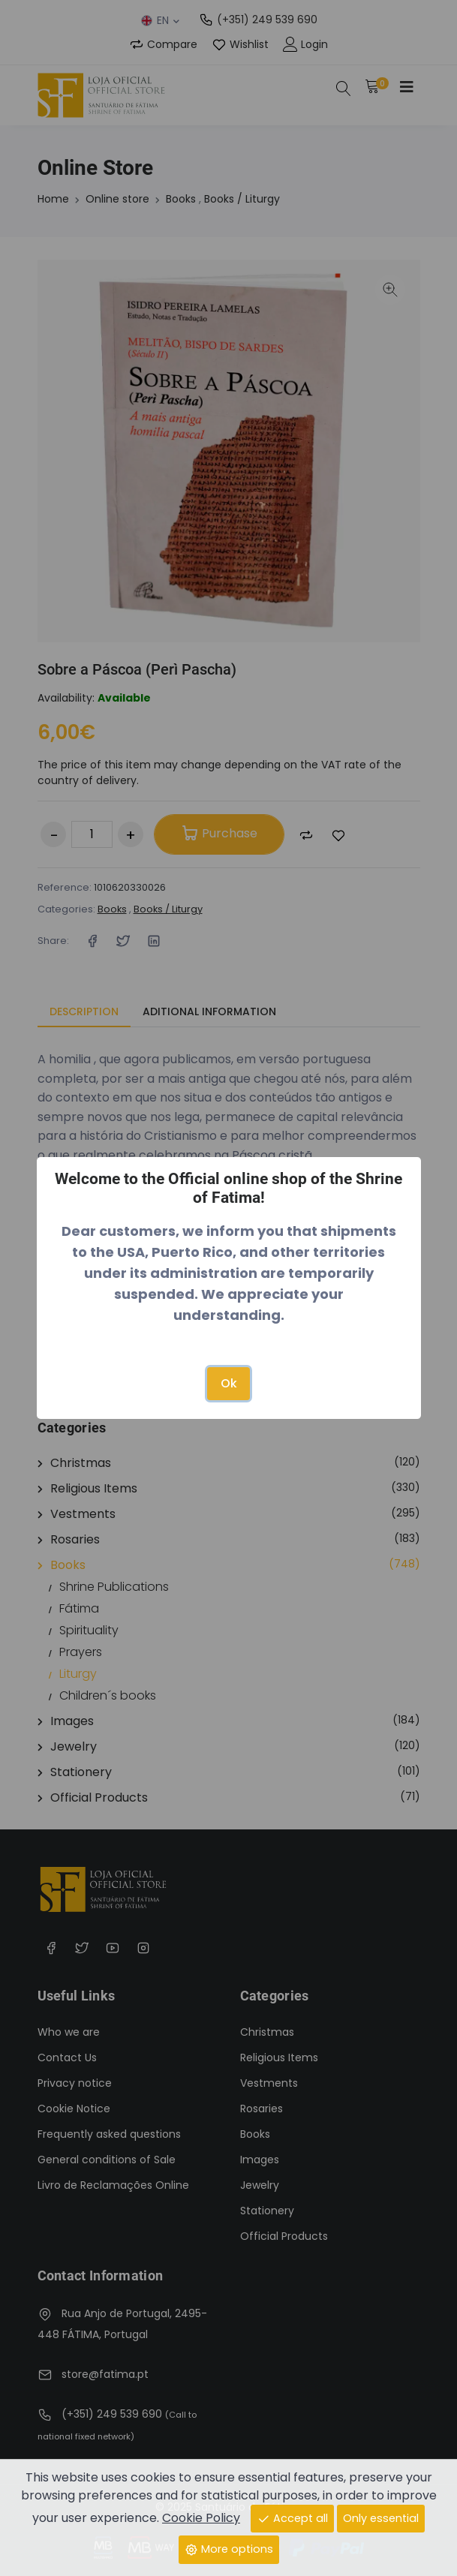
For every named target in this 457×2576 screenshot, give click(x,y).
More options (229, 2548)
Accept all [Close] (292, 2518)
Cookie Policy (201, 2517)
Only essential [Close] (381, 2518)
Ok (229, 1383)
